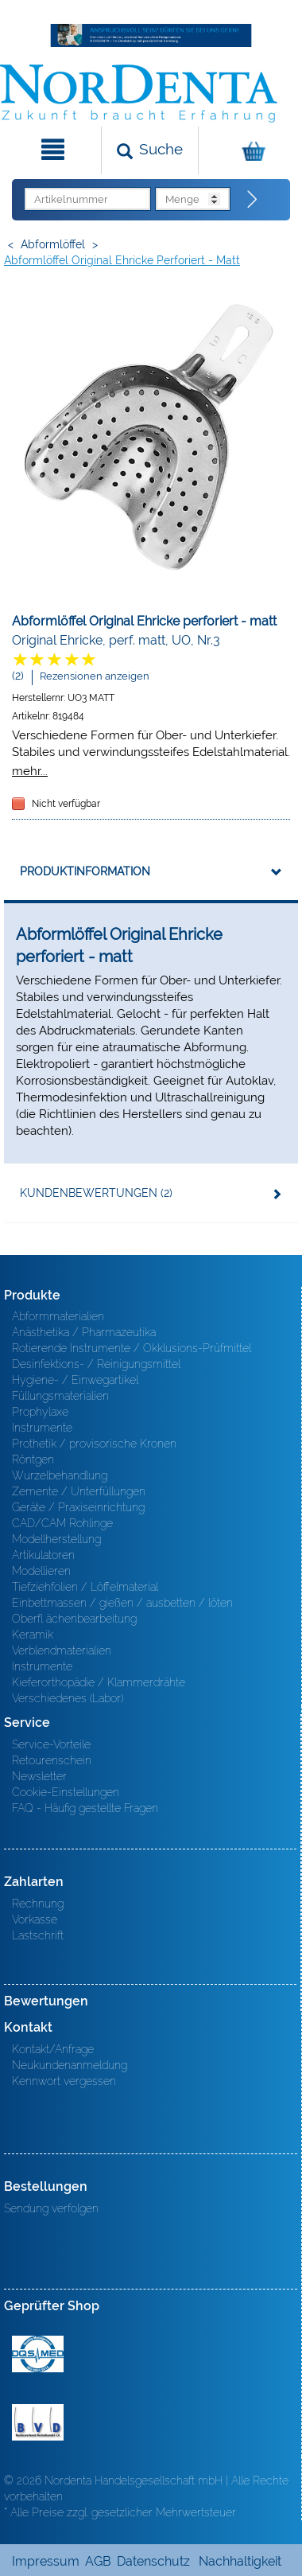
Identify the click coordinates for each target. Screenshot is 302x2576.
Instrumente (42, 1427)
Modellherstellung (56, 1539)
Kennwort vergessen (64, 2081)
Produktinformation (85, 871)
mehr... (30, 770)
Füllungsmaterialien (60, 1395)
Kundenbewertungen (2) (96, 1193)
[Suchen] (150, 150)
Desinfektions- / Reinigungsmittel (96, 1364)
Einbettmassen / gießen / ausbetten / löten (122, 1602)
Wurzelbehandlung (59, 1475)
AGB (98, 2561)
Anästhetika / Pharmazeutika (84, 1332)
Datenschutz (153, 2561)
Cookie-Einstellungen (65, 1792)
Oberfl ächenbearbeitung (74, 1618)
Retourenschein (51, 1760)
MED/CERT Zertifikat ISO (38, 2354)
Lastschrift (38, 1935)
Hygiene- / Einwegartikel (75, 1380)
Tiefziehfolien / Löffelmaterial (85, 1586)
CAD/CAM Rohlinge (62, 1523)
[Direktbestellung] (253, 199)
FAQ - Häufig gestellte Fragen (85, 1808)
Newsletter (39, 1776)
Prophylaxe (40, 1411)
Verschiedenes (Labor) (67, 1698)
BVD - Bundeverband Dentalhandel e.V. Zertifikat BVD (38, 2422)
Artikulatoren (43, 1555)
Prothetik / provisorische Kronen (94, 1443)
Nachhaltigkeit (240, 2561)
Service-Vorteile (51, 1744)
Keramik (32, 1634)
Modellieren (41, 1571)
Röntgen (33, 1459)
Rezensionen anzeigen (94, 676)
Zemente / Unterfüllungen (78, 1491)
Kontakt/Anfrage (53, 2049)
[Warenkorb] (248, 150)
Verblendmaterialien (61, 1650)
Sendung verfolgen (51, 2208)
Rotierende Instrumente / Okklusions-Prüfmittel (131, 1348)
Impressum (45, 2561)
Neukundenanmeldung (69, 2065)
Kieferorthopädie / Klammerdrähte (98, 1682)
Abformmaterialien (58, 1316)
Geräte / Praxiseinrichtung (78, 1507)
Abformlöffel (53, 244)
